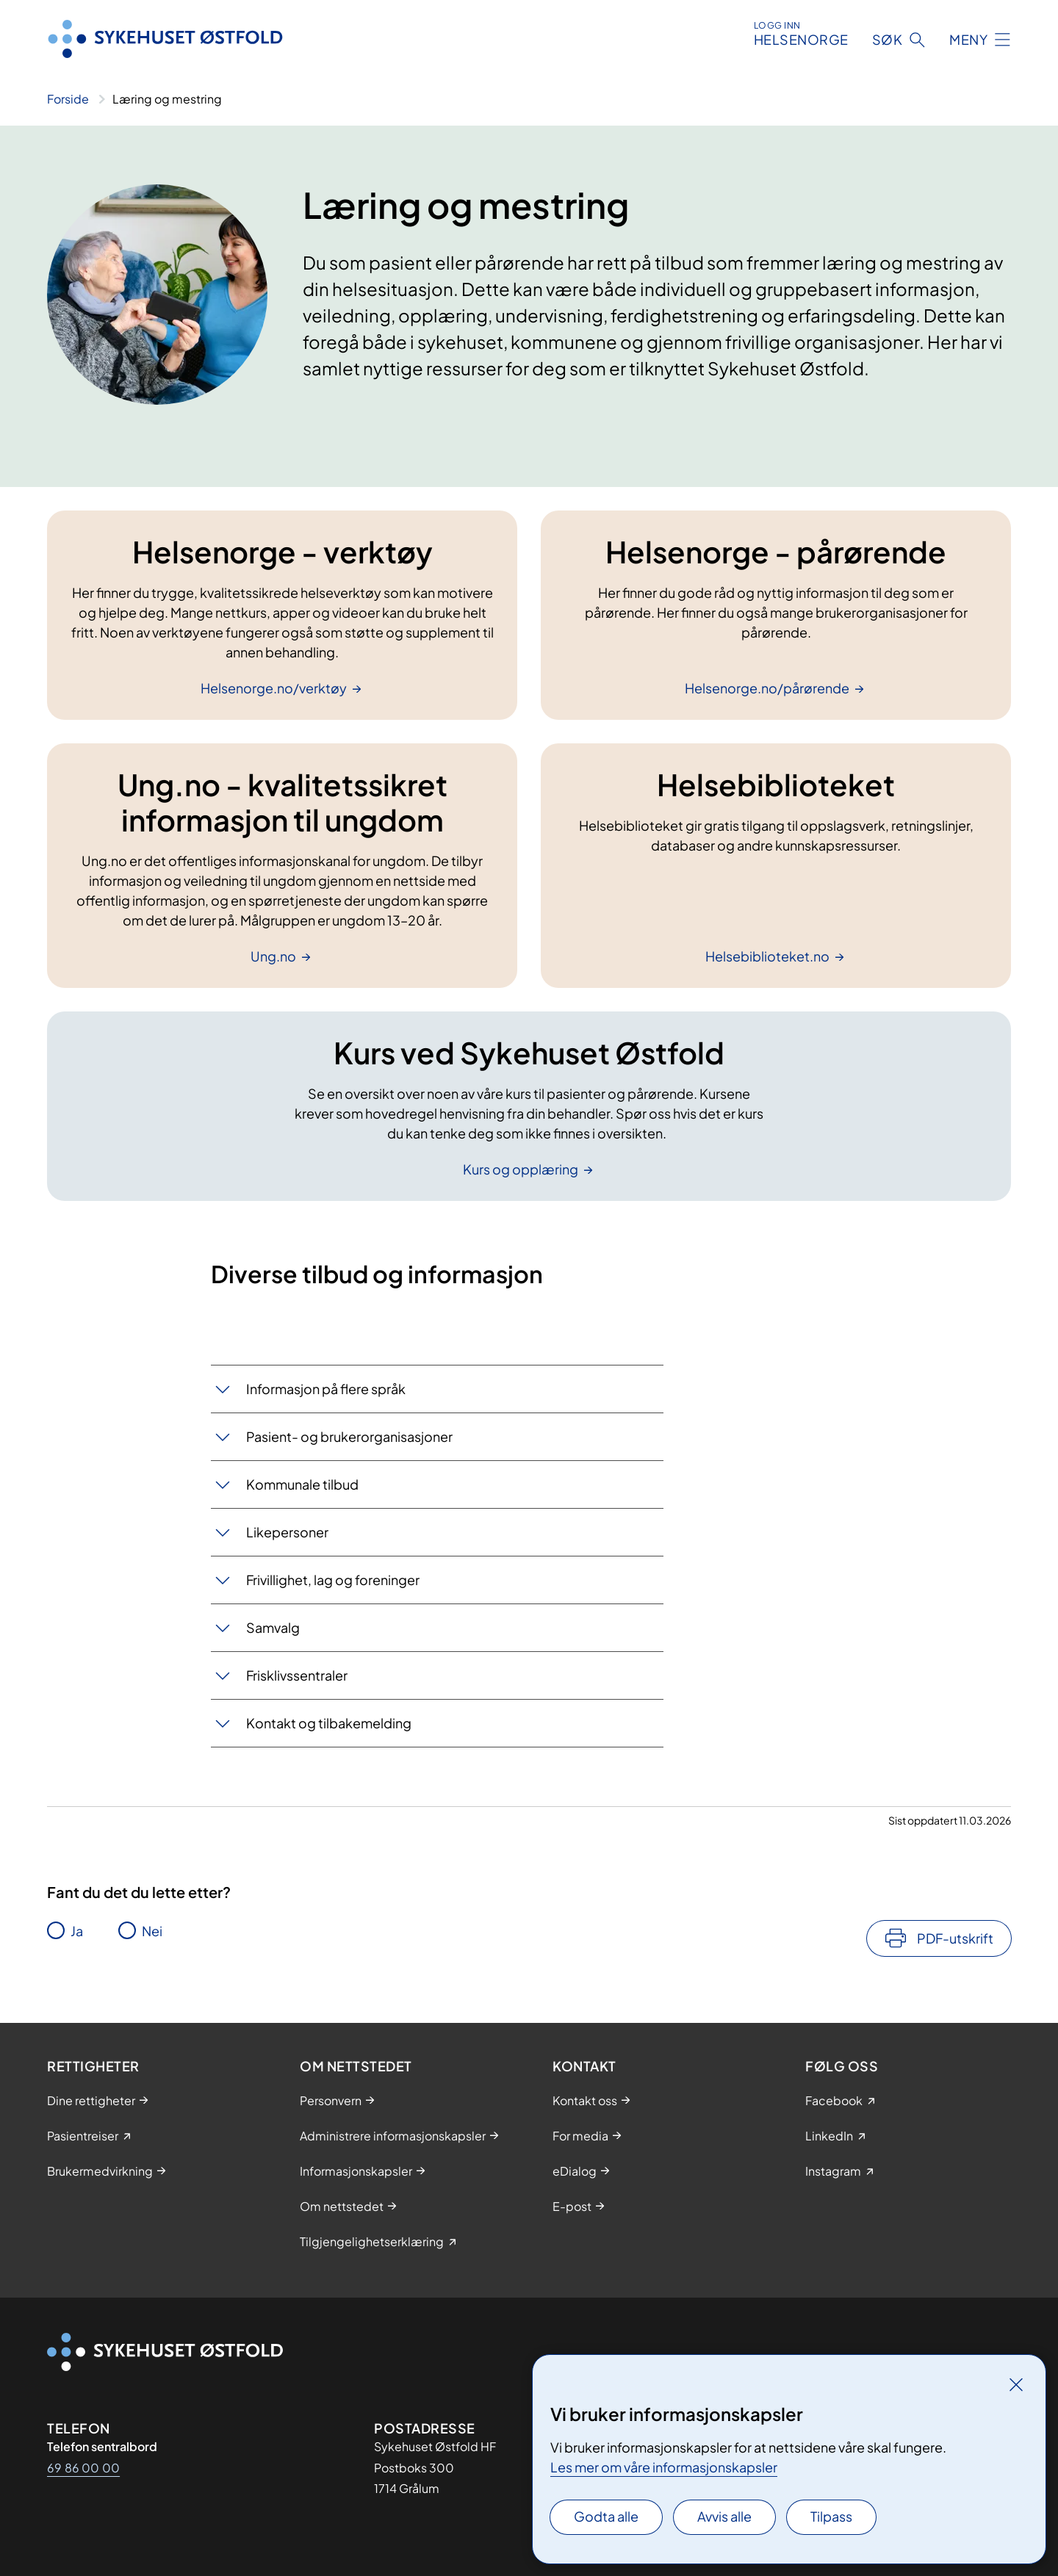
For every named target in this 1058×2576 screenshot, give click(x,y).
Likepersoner (287, 1531)
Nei (152, 1930)
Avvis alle (724, 2516)
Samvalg (273, 1627)
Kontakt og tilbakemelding (328, 1722)
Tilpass (831, 2516)
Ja (77, 1930)
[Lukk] (1016, 2384)
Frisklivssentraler (297, 1675)
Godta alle (606, 2516)
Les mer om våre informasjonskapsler (663, 2466)
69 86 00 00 (83, 2467)
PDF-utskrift (955, 1938)
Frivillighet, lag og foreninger (333, 1579)
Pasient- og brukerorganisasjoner (349, 1436)
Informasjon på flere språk (326, 1388)
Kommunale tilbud (302, 1484)
